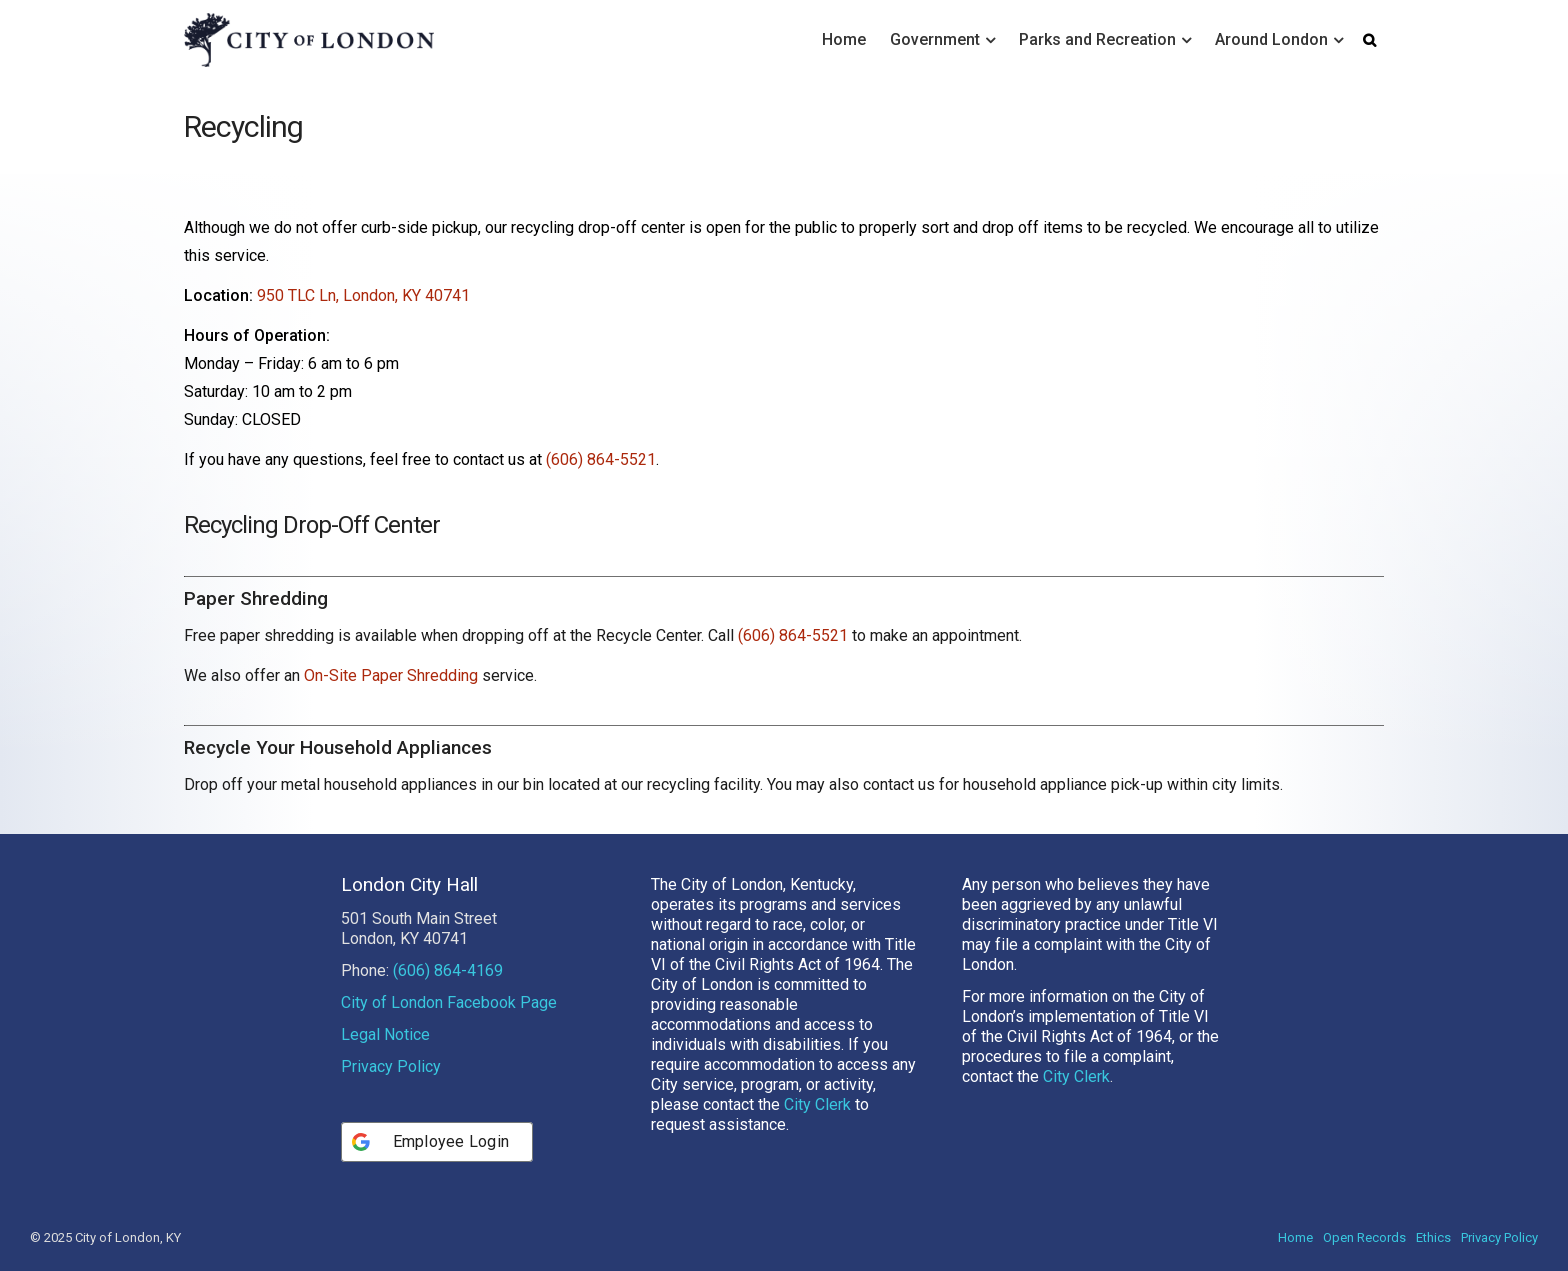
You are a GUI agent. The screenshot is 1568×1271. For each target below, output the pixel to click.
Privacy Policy (391, 1066)
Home (844, 39)
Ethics (1433, 1237)
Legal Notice (385, 1034)
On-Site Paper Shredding (391, 675)
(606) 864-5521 (601, 459)
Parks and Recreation (1097, 39)
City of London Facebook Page (449, 1002)
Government (935, 39)
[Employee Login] (437, 1142)
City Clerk (817, 1104)
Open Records (1364, 1237)
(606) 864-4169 (448, 970)
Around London (1271, 39)
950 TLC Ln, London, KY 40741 (363, 295)
